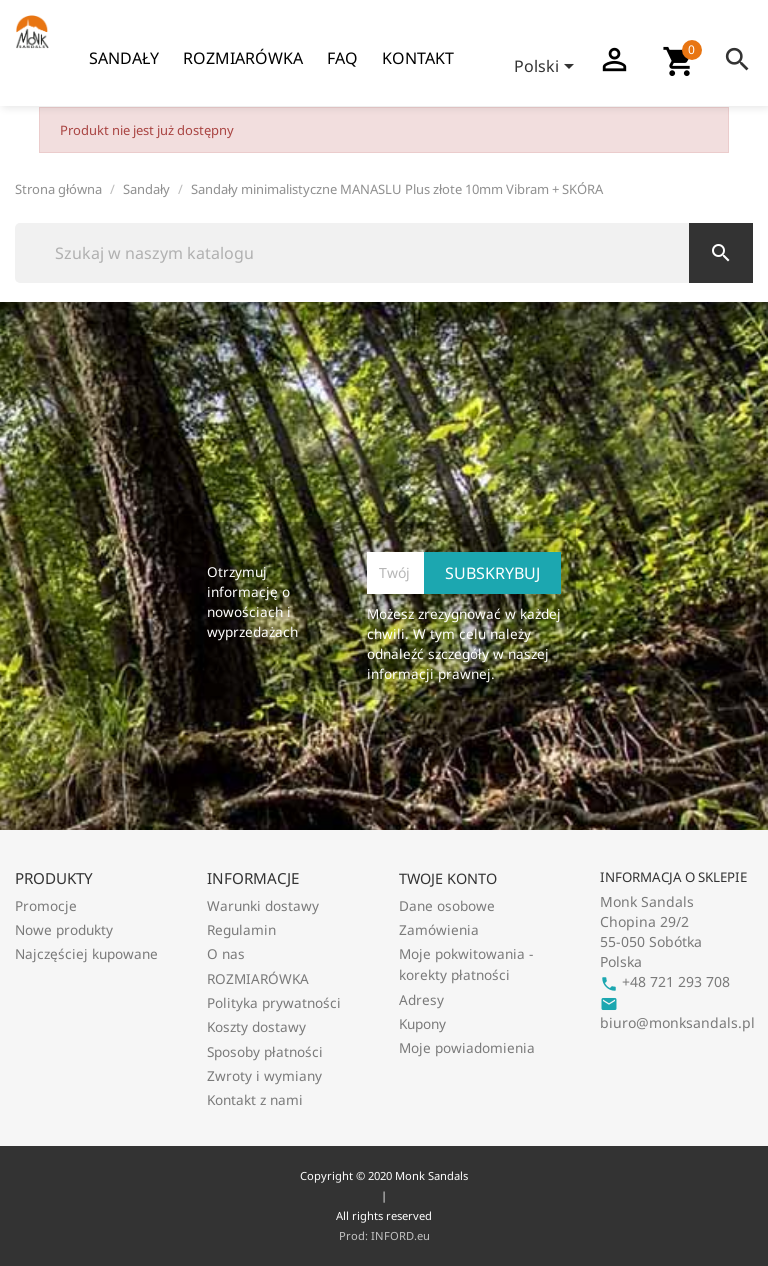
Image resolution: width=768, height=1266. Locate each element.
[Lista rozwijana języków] (547, 68)
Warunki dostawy (263, 905)
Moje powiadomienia (467, 1047)
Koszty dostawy (256, 1026)
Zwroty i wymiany (264, 1075)
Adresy (421, 999)
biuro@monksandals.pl (677, 1013)
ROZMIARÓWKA (243, 58)
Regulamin (241, 929)
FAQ (342, 58)
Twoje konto (448, 878)
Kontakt (418, 58)
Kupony (422, 1023)
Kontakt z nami (255, 1099)
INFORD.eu (400, 1235)
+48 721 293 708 (665, 981)
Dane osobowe (447, 905)
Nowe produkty (64, 929)
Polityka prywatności (274, 1002)
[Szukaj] (384, 253)
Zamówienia (439, 929)
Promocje (46, 905)
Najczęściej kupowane (86, 953)
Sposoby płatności (265, 1051)
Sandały (124, 58)
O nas (226, 953)
